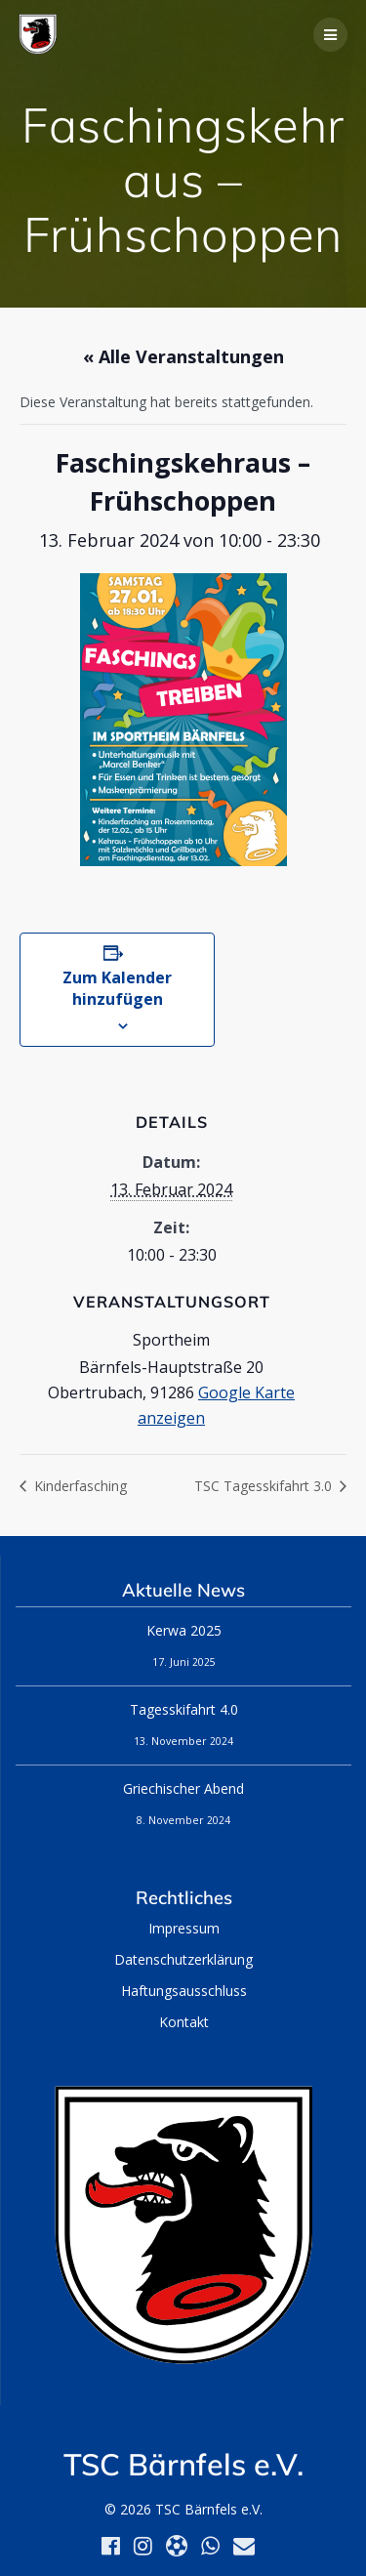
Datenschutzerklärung (183, 1959)
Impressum (184, 1928)
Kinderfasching (78, 1485)
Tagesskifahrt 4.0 (184, 1709)
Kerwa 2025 (184, 1630)
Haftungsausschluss (184, 1990)
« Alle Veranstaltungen (183, 356)
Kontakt (184, 2022)
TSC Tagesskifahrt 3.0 (265, 1485)
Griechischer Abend (183, 1788)
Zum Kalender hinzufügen (117, 988)
